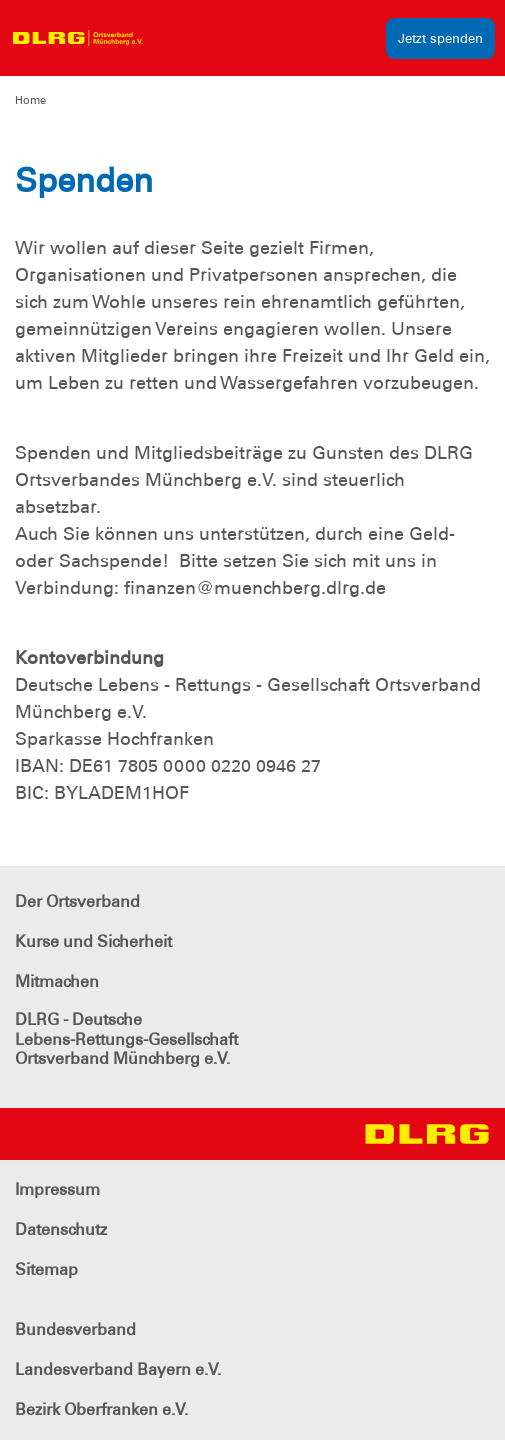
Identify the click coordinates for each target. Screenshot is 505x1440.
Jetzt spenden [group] (440, 38)
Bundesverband (75, 1329)
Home (30, 100)
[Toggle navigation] (172, 38)
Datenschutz (61, 1229)
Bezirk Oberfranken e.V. (101, 1409)
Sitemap (46, 1269)
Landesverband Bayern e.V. (118, 1369)
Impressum (57, 1189)
